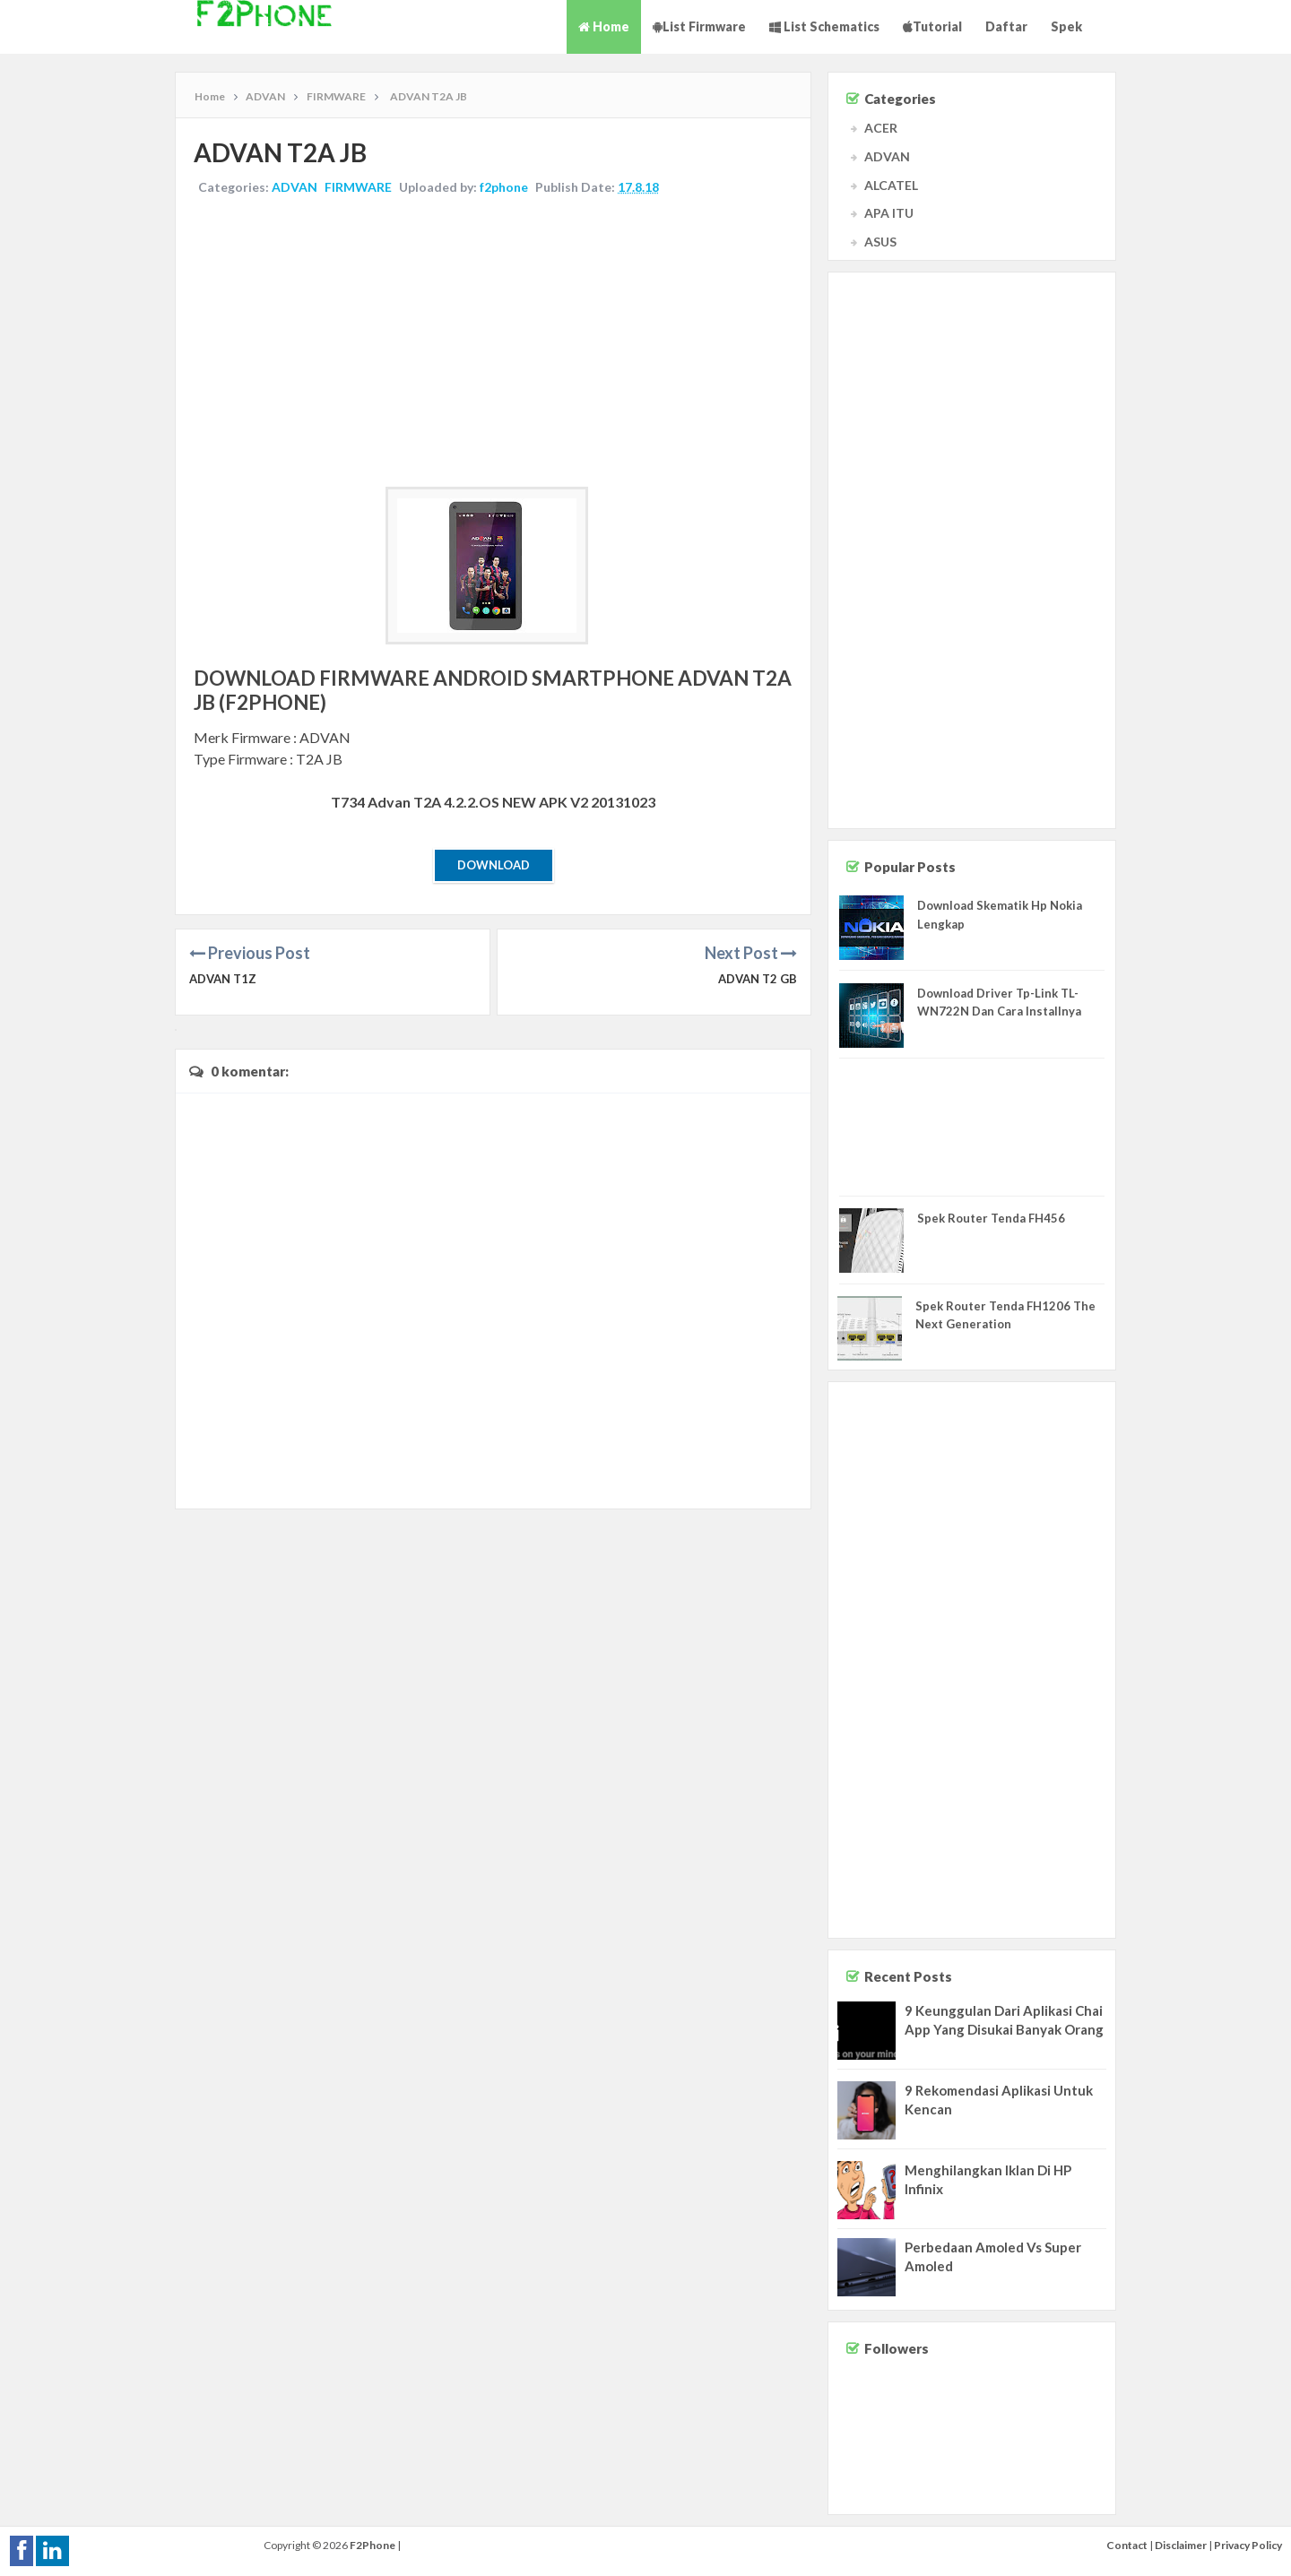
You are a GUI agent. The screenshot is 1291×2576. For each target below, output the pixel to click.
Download (493, 865)
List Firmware (699, 26)
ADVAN (294, 186)
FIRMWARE (358, 186)
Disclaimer (1181, 2545)
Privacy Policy (1248, 2545)
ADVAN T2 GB (757, 979)
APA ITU (889, 212)
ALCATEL (891, 185)
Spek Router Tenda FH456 (991, 1218)
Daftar (1006, 26)
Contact (1127, 2545)
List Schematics (824, 26)
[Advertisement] (493, 343)
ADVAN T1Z (222, 979)
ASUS (880, 241)
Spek (1066, 26)
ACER (880, 127)
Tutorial (932, 26)
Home (603, 26)
